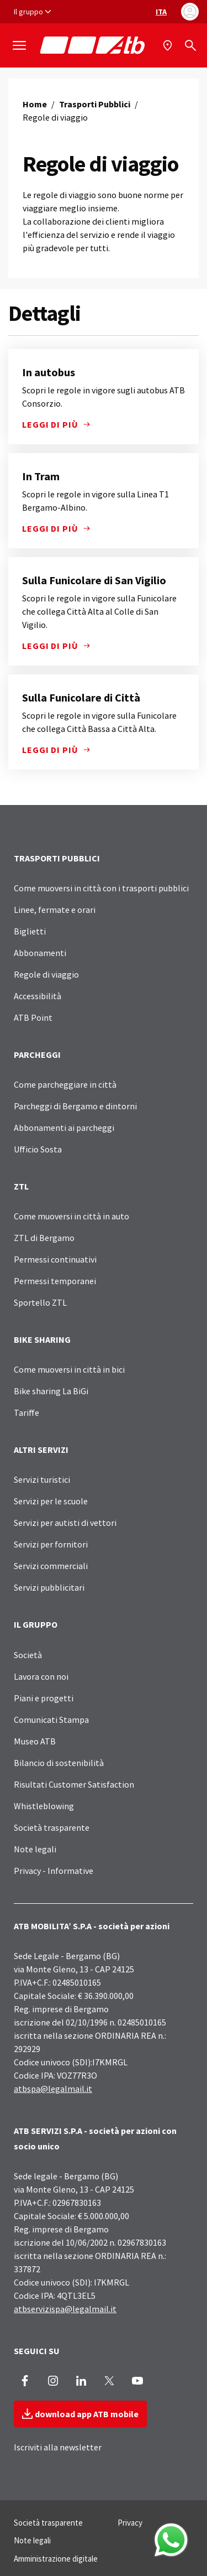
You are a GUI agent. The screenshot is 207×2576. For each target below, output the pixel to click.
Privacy (130, 2522)
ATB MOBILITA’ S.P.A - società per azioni (91, 1925)
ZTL (21, 1186)
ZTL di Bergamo (44, 1237)
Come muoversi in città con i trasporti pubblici (101, 888)
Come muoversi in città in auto (71, 1216)
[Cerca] (190, 45)
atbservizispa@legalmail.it (65, 2308)
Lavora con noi (41, 1676)
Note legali (35, 1849)
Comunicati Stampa (51, 1719)
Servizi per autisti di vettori (65, 1522)
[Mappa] (169, 45)
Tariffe (26, 1412)
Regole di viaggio (46, 974)
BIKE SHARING (42, 1339)
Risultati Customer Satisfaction (74, 1784)
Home (35, 104)
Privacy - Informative (53, 1870)
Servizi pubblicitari (49, 1587)
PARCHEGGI (37, 1054)
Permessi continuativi (55, 1259)
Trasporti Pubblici (94, 104)
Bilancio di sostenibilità (59, 1762)
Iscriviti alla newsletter (58, 2447)
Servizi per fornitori (51, 1544)
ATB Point (33, 1017)
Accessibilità (37, 995)
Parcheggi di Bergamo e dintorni (75, 1106)
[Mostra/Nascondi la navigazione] (19, 45)
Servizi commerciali (51, 1565)
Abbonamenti (40, 952)
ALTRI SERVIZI (41, 1449)
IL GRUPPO (35, 1624)
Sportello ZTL (40, 1302)
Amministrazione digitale (56, 2558)
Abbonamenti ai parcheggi (64, 1127)
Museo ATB (35, 1741)
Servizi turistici (42, 1479)
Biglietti (30, 931)
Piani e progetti (43, 1698)
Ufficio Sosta (38, 1149)
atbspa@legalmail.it (53, 2088)
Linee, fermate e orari (54, 909)
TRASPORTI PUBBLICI (57, 858)
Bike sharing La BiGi (51, 1390)
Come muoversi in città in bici (69, 1369)
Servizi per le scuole (51, 1501)
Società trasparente (51, 1827)
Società (28, 1654)
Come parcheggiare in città (65, 1084)
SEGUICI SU (37, 2350)
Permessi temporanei (55, 1280)
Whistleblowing (44, 1805)
